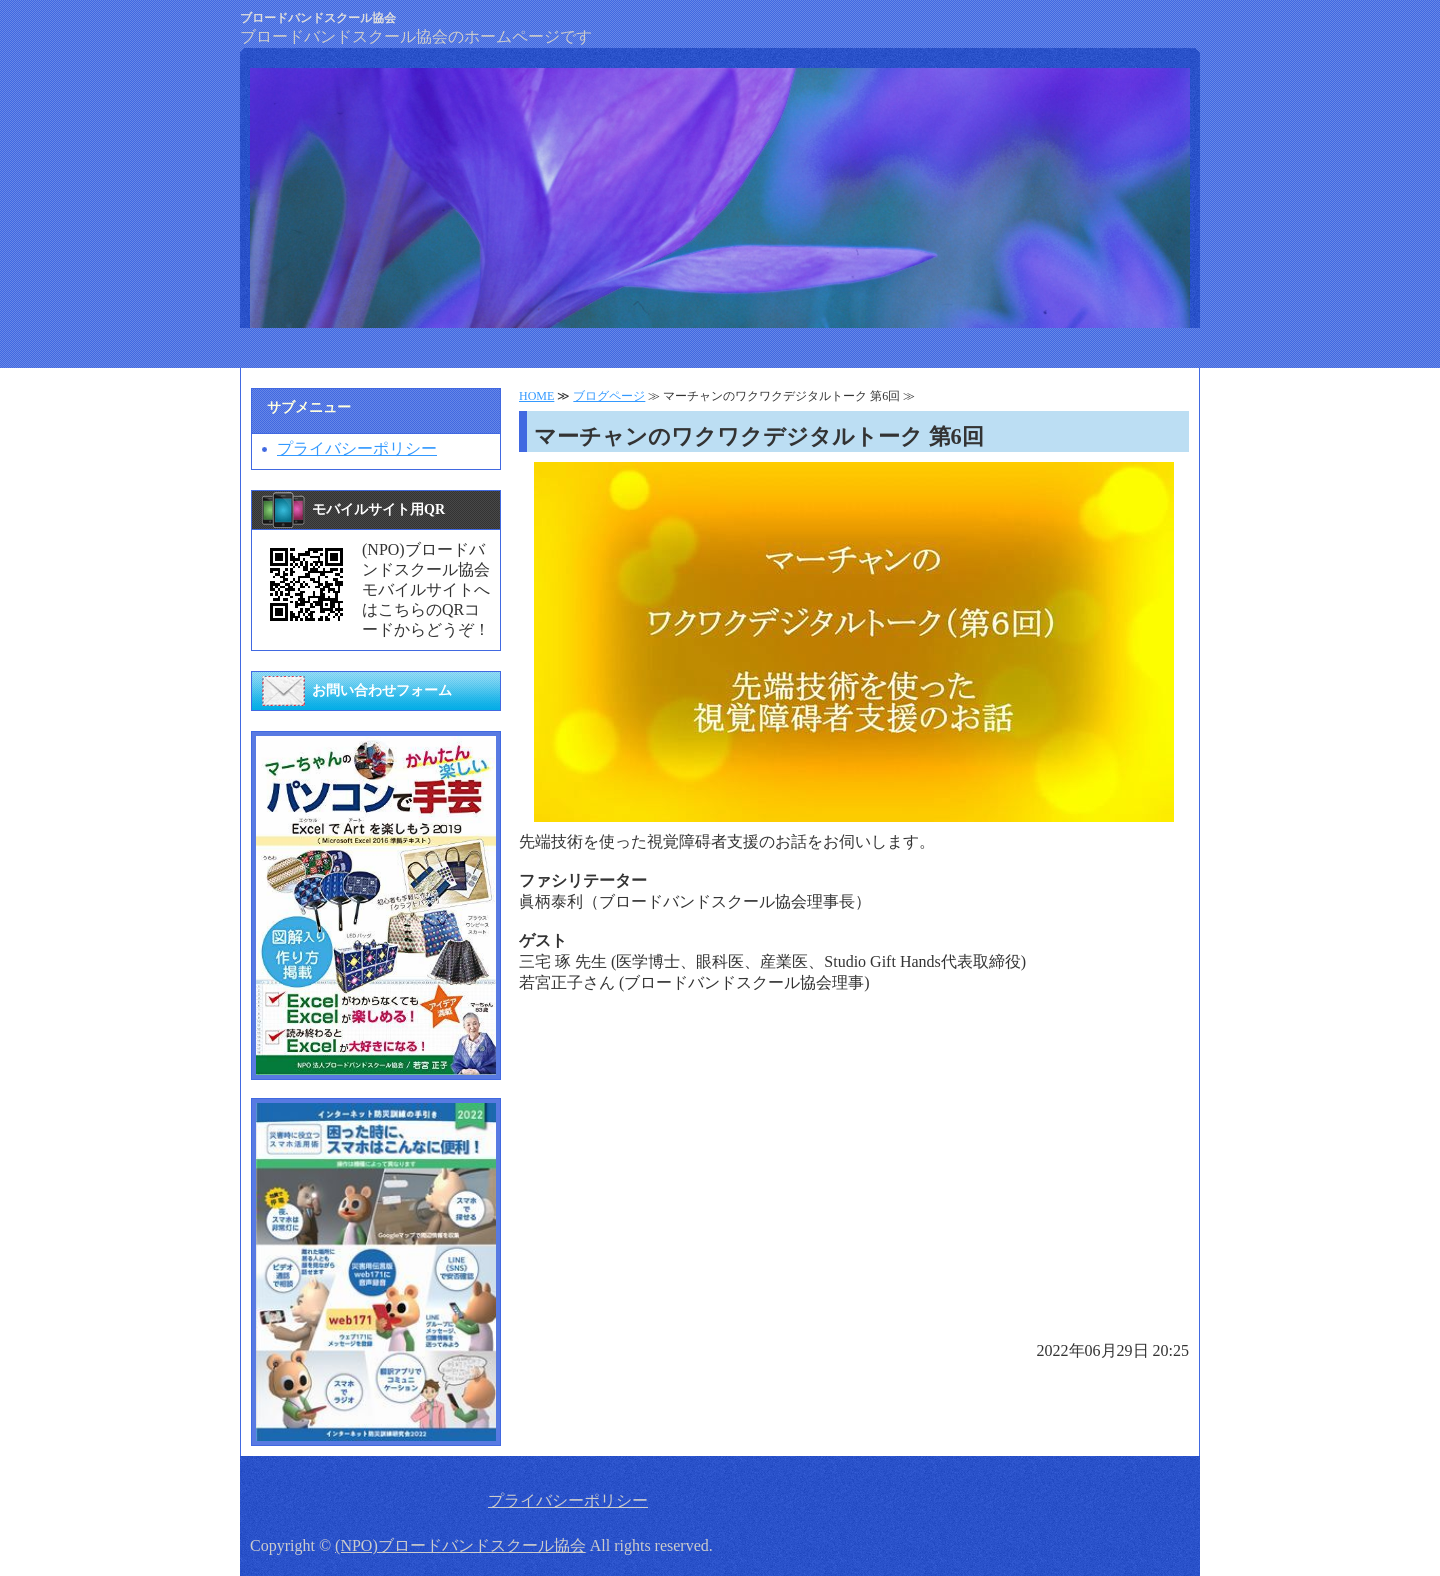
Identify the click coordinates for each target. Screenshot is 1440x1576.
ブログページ (609, 396)
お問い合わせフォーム (382, 690)
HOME (536, 396)
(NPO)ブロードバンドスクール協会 (460, 1545)
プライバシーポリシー (357, 448)
